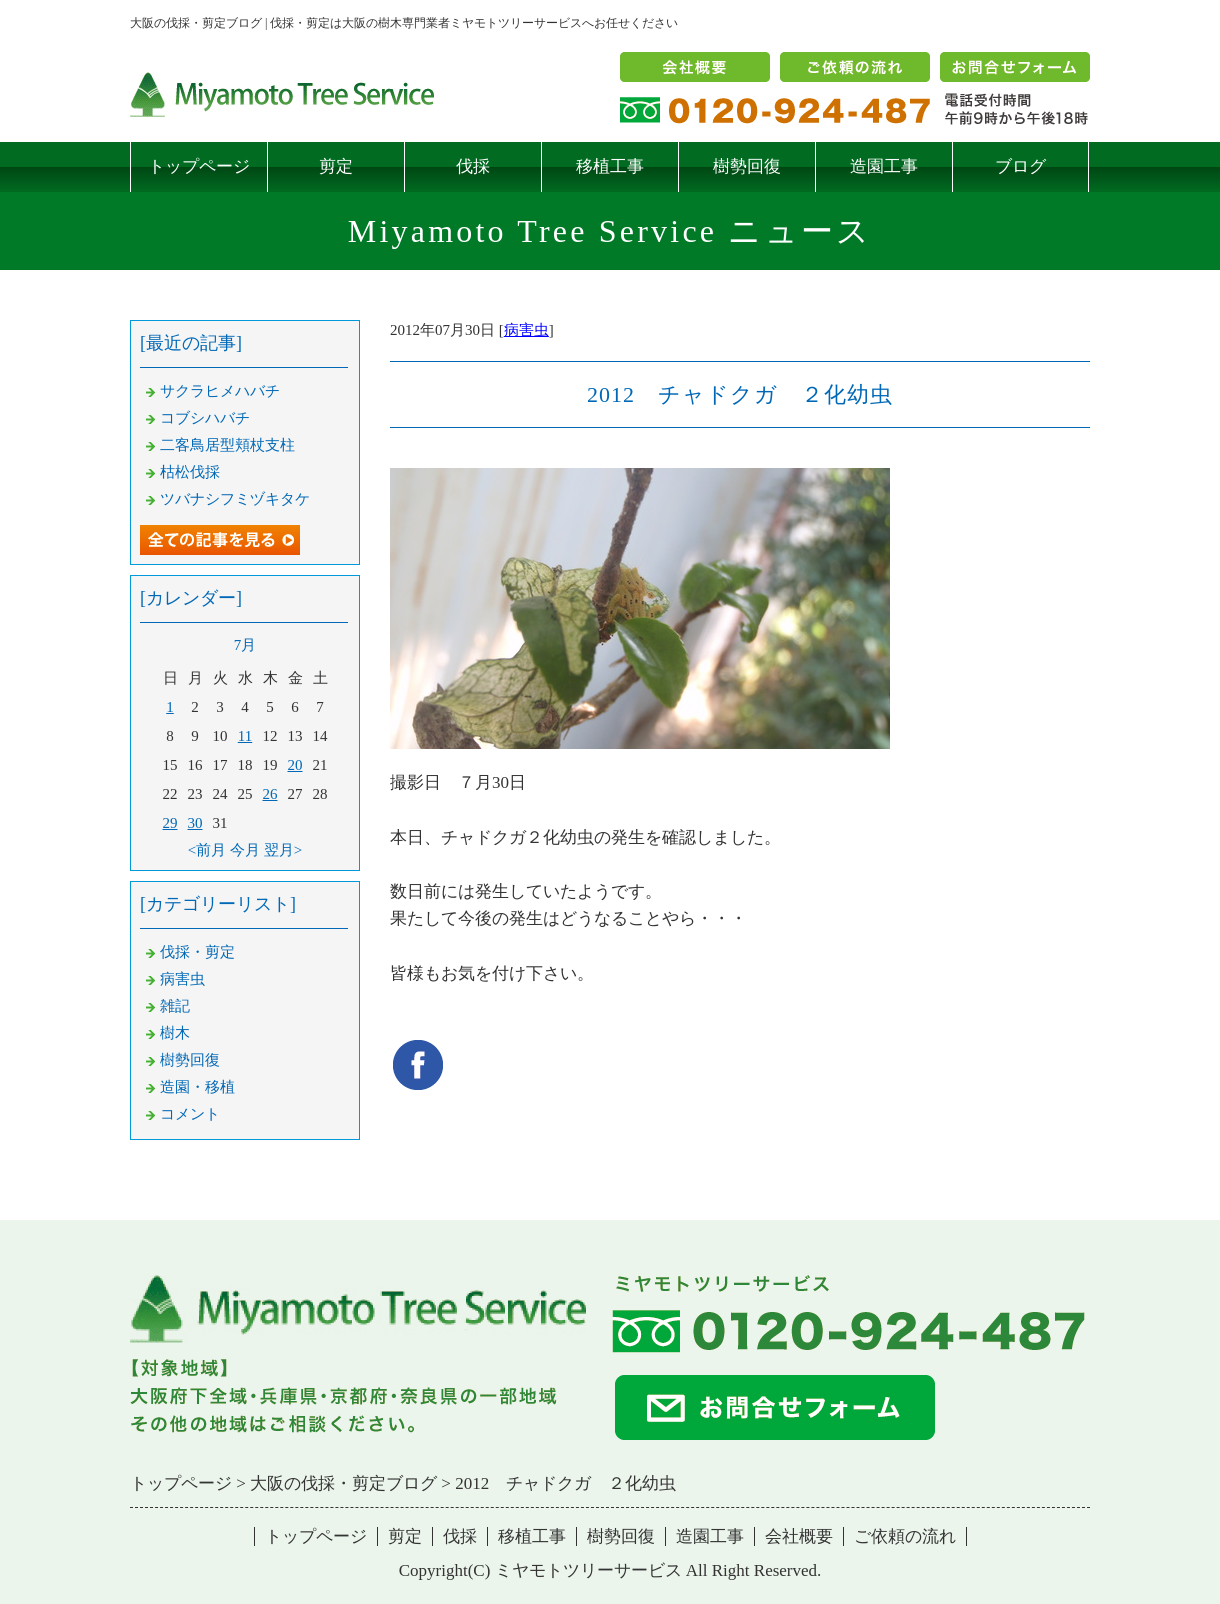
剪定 (336, 166)
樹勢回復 (747, 166)
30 (195, 823)
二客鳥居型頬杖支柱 (227, 445)
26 (270, 794)
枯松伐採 (190, 472)
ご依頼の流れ (905, 1536)
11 (245, 736)
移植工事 (610, 166)
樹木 (175, 1033)
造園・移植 (197, 1087)
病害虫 (526, 330)
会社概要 (799, 1536)
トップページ (199, 166)
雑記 (175, 1006)
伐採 (473, 166)
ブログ (1020, 166)
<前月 (207, 850)
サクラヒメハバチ (220, 391)
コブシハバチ (205, 418)
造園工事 (884, 166)
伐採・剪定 (197, 952)
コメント (190, 1114)
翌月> (283, 850)
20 (295, 765)
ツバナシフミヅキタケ (235, 499)
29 (170, 823)
